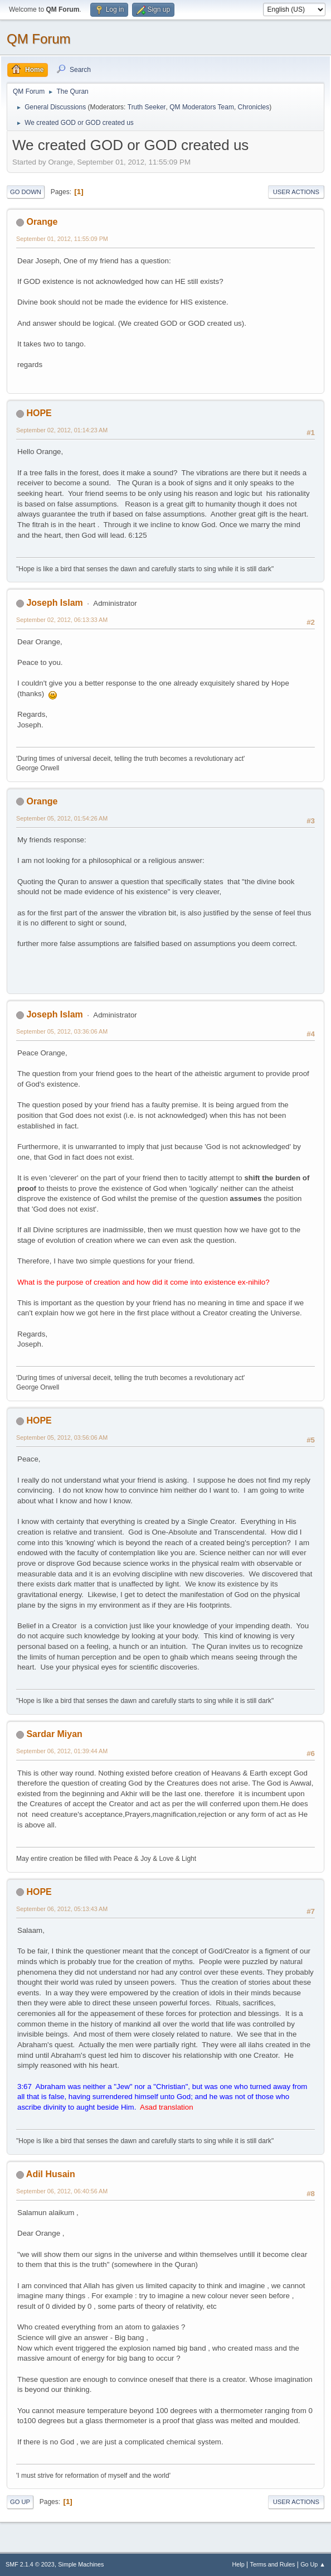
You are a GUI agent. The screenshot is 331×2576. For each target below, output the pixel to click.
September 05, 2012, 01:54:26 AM (62, 818)
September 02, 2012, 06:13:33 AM (62, 619)
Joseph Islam (54, 602)
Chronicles (254, 107)
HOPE (38, 413)
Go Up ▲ (312, 2564)
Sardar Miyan (54, 1734)
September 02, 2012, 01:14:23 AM (62, 430)
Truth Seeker (147, 107)
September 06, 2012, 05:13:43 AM (62, 1909)
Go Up (20, 2501)
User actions (296, 192)
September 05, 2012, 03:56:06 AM (62, 1437)
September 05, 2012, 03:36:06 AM (62, 1031)
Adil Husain (50, 2174)
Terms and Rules (272, 2564)
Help (238, 2564)
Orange (41, 221)
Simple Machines (81, 2564)
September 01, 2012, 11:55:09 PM (62, 238)
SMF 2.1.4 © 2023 (30, 2564)
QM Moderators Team (201, 107)
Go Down (25, 192)
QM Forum (39, 38)
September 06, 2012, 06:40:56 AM (62, 2191)
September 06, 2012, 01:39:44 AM (62, 1751)
